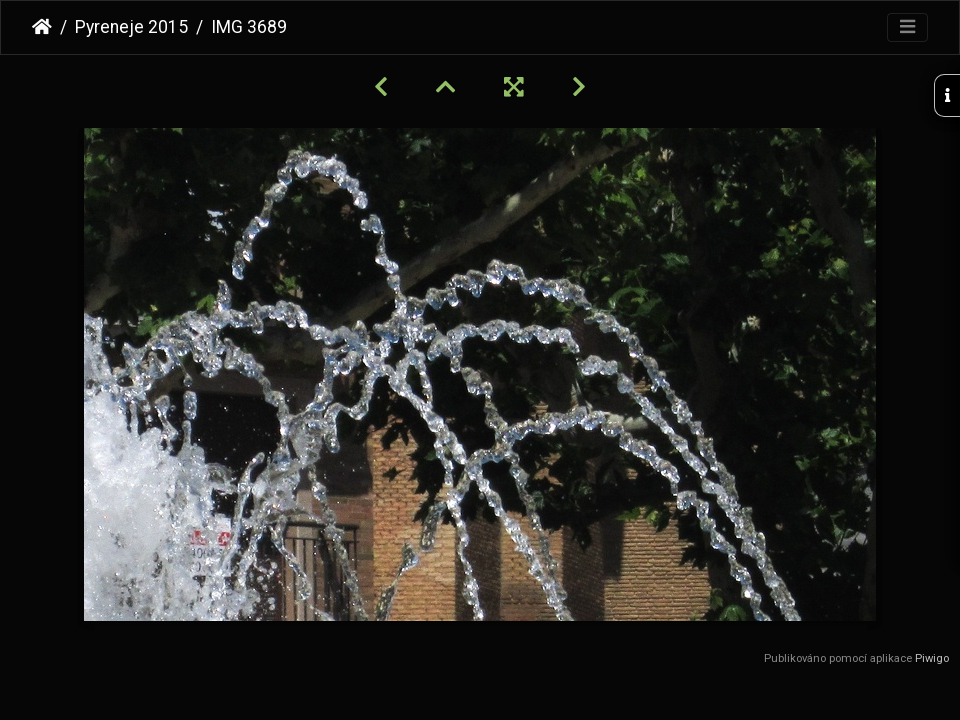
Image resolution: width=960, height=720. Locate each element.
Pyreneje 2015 (131, 27)
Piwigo (932, 658)
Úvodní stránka (42, 27)
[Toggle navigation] (907, 27)
